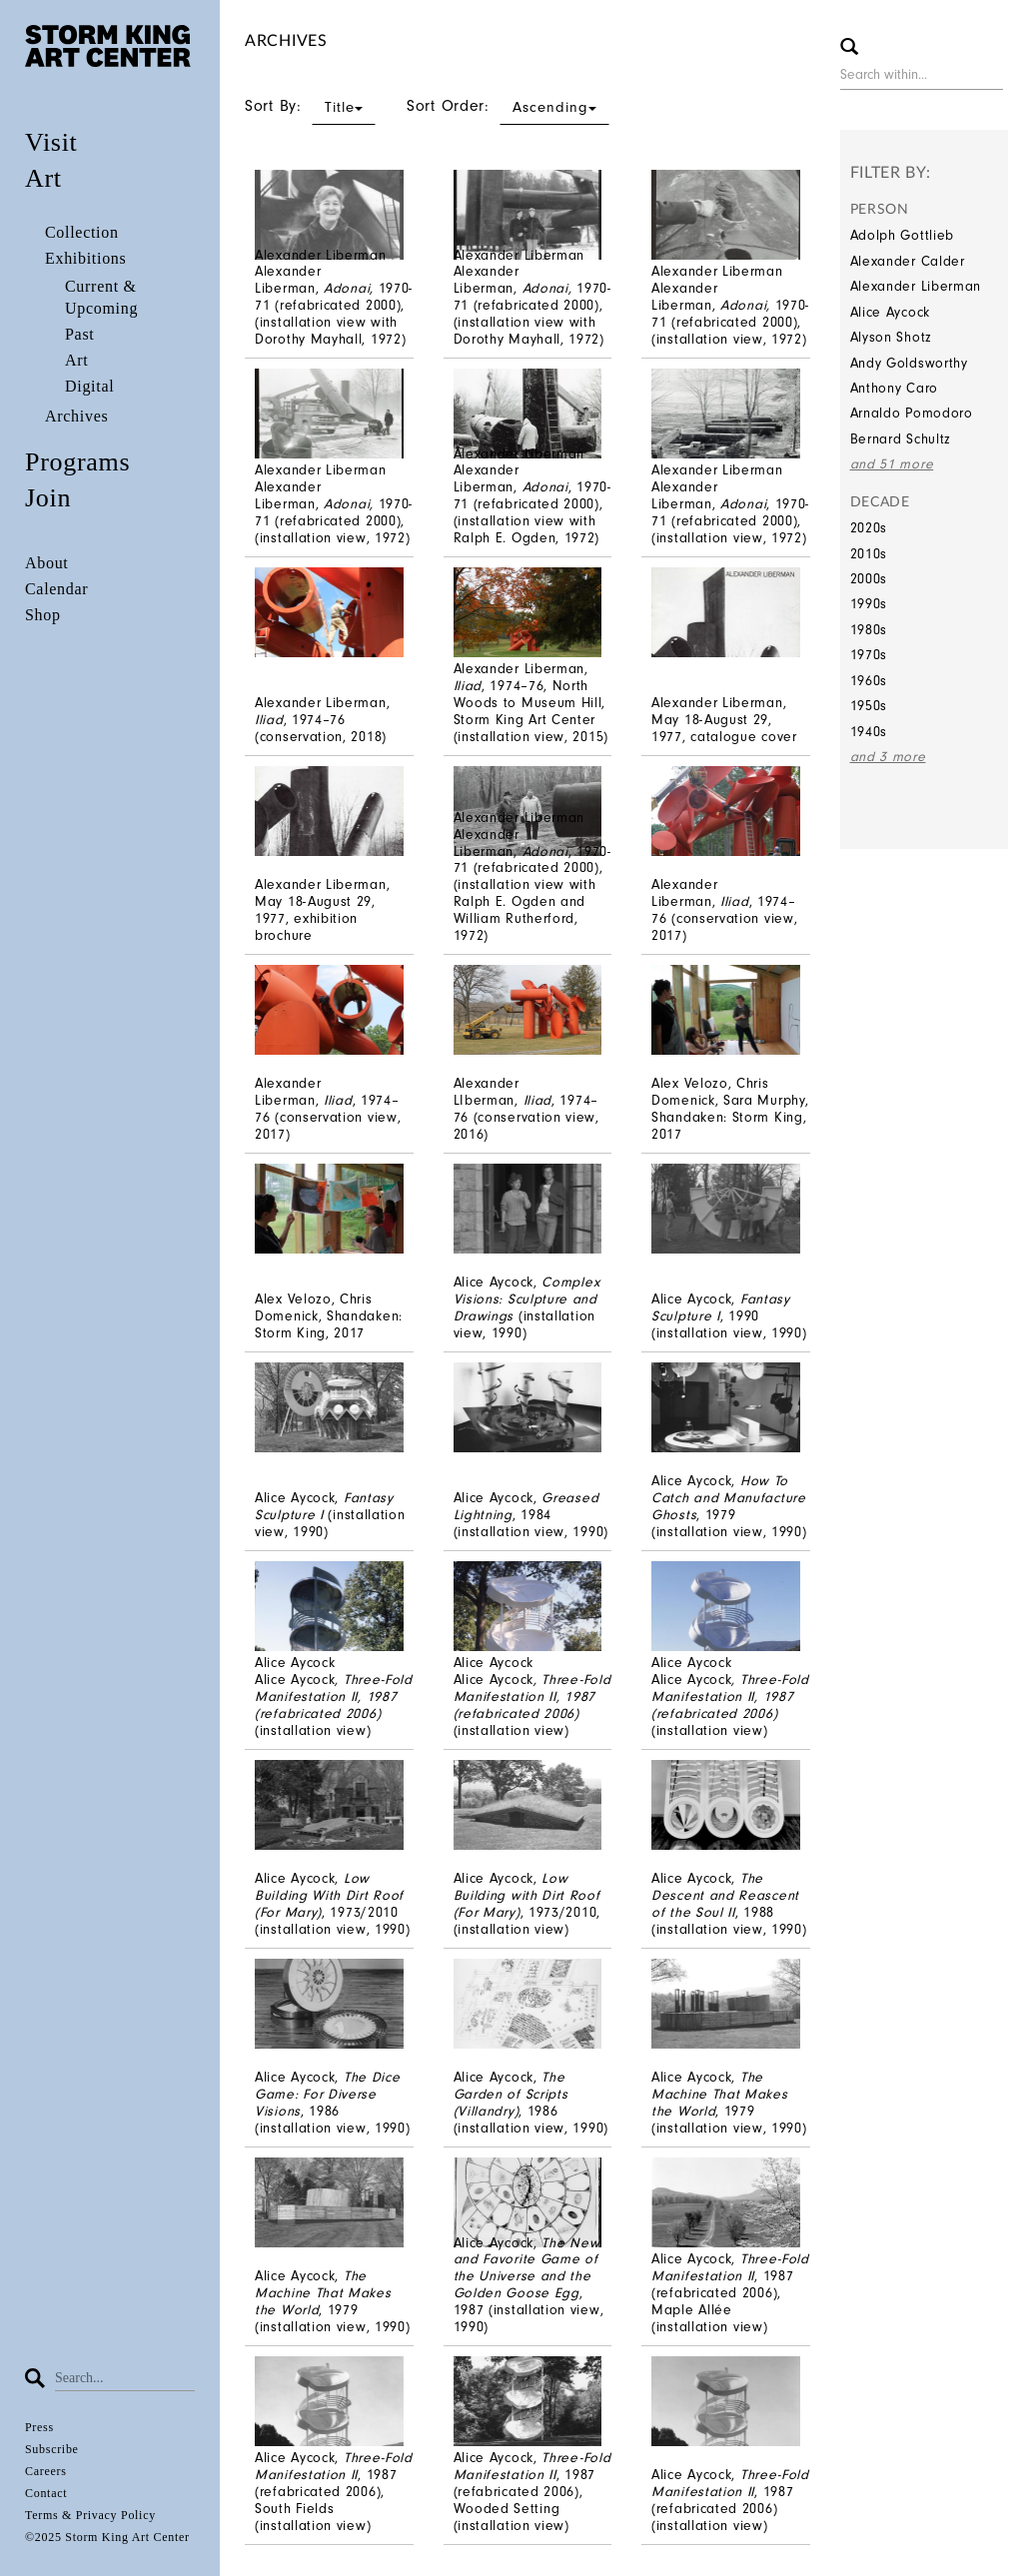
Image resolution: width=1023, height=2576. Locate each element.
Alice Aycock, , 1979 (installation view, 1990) (729, 1505)
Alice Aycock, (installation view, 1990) (527, 1307)
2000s (869, 578)
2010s (869, 553)
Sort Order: (508, 106)
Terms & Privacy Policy (90, 2515)
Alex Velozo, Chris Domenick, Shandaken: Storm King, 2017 (329, 1315)
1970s (869, 654)
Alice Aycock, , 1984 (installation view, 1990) (531, 1514)
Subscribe (52, 2449)
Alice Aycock (890, 312)
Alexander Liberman (916, 286)
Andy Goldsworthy (909, 363)
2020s (869, 527)
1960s (869, 680)
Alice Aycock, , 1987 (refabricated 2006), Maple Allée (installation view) (730, 2292)
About (47, 562)
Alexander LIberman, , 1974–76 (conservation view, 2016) (526, 1108)
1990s (869, 603)
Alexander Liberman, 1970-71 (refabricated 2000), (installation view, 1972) (730, 313)
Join (48, 497)
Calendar (56, 588)
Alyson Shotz (891, 337)
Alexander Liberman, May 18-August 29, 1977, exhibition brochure (322, 909)
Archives (76, 416)
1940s (869, 731)
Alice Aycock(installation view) (334, 1704)
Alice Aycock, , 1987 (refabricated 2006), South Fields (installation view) (334, 2491)
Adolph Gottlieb (902, 235)
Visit (51, 142)
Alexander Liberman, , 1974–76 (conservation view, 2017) (724, 909)
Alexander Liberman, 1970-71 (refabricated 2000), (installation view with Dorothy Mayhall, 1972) (334, 305)
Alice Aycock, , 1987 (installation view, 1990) (529, 2284)
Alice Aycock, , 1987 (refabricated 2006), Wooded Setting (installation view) (532, 2491)
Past (79, 334)
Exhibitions (85, 258)
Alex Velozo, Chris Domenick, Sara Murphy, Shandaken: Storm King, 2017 (729, 1108)
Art (43, 178)
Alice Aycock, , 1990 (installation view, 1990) (729, 1315)
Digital (89, 386)
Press (39, 2427)
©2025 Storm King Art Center (107, 2537)
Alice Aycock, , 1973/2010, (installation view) (527, 1903)
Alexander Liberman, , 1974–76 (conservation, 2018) (322, 719)
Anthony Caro (894, 388)
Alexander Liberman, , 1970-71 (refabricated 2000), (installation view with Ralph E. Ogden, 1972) (532, 503)
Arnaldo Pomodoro (911, 413)
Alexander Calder (907, 261)
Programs (77, 461)
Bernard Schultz (901, 438)
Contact (46, 2493)
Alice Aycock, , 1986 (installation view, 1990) (333, 2102)
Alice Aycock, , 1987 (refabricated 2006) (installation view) (730, 2499)
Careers (46, 2471)
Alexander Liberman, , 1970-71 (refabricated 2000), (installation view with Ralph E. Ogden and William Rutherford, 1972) (532, 885)
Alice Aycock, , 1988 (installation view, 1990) (729, 1903)
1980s (869, 629)
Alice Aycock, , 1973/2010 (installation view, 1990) (333, 1903)
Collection (82, 232)
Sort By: (310, 106)
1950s (869, 705)
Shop (43, 614)
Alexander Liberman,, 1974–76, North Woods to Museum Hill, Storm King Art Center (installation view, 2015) (531, 702)
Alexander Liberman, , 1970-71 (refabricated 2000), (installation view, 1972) (730, 511)
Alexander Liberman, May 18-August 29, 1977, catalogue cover (724, 719)
